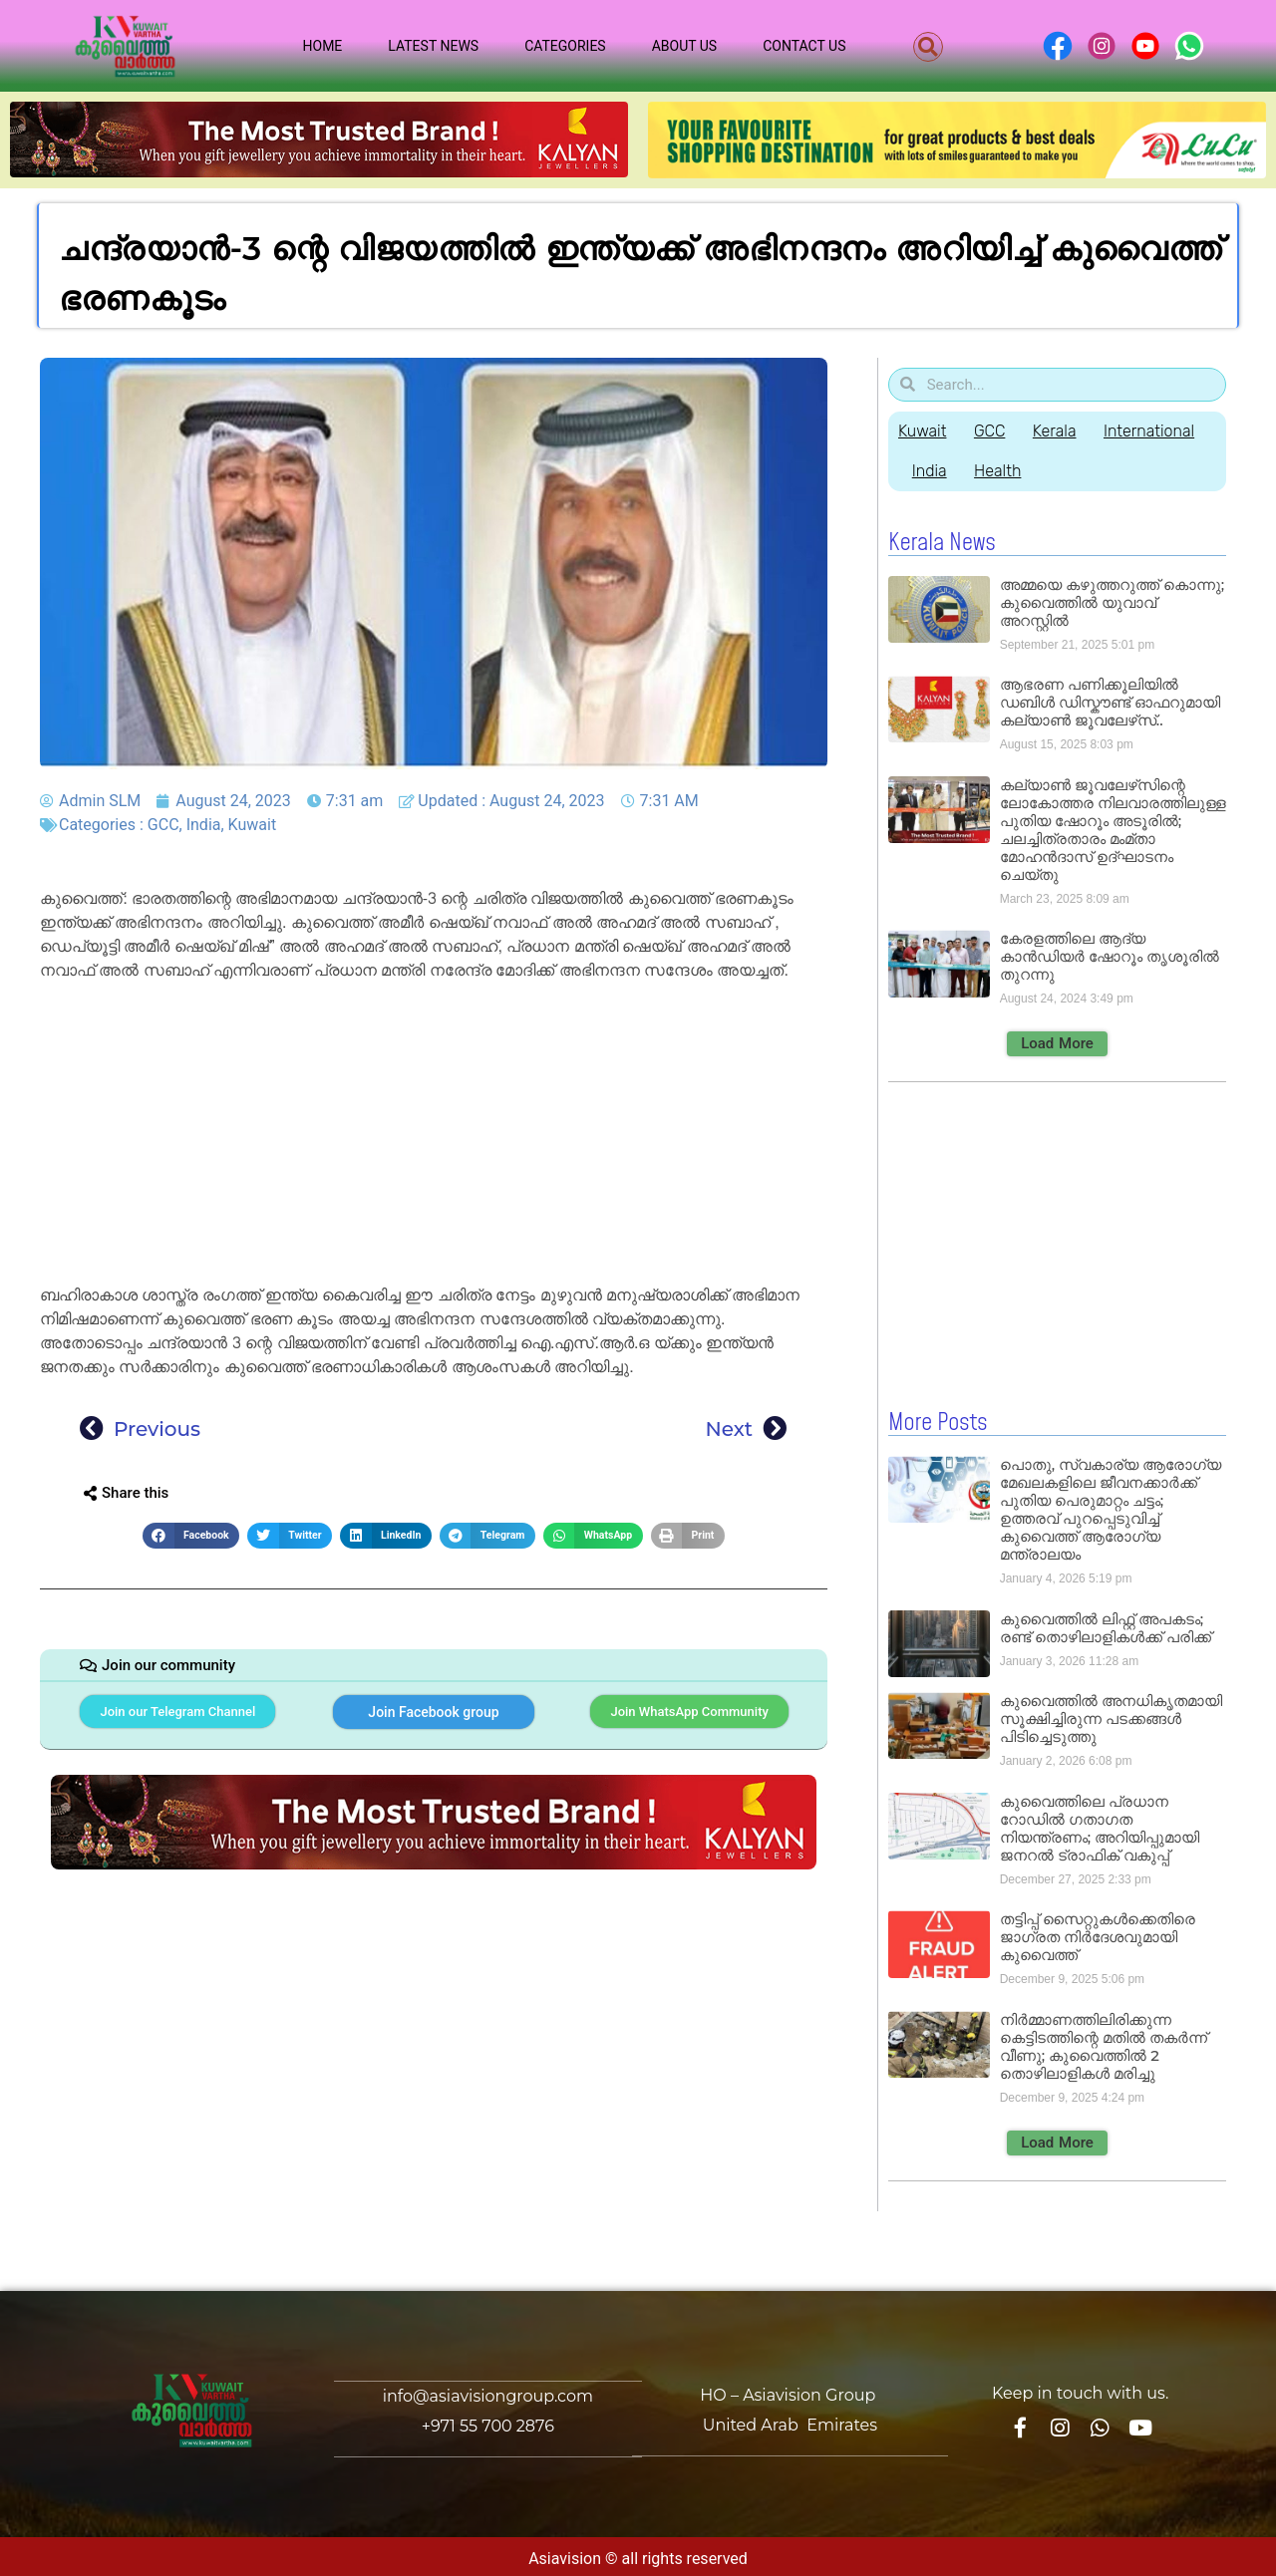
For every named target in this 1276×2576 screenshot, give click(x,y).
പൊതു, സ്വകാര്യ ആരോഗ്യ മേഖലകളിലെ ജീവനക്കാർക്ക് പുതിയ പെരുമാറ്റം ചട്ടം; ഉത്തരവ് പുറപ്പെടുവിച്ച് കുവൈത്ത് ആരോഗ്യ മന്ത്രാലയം (1110, 1508)
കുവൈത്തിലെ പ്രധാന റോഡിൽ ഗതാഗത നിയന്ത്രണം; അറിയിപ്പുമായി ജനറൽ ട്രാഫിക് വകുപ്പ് (1099, 1827)
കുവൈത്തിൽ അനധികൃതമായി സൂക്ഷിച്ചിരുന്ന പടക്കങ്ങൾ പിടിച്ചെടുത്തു (1111, 1717)
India (203, 824)
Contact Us (804, 46)
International (1157, 431)
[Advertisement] (433, 1136)
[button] (928, 47)
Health (1001, 470)
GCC (163, 824)
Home (323, 46)
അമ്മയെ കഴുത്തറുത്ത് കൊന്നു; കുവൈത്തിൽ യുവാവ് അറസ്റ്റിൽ (1112, 602)
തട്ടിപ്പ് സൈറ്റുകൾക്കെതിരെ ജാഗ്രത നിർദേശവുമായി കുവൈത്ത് (1097, 1935)
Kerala (1060, 431)
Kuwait (252, 824)
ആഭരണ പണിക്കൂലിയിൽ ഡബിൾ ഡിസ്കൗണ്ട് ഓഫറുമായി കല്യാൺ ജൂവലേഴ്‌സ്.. (1110, 702)
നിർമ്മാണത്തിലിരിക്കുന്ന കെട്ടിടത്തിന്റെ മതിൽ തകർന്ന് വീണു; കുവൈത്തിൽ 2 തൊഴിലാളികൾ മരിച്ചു (1103, 2045)
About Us (685, 46)
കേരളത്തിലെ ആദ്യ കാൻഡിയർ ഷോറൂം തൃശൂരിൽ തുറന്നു (1109, 956)
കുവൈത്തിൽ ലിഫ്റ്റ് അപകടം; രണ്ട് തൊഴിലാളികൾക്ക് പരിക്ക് (1105, 1626)
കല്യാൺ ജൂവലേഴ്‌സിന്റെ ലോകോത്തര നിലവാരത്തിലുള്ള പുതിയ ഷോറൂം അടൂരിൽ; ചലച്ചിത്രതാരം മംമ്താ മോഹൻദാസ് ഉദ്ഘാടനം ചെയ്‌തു (1113, 829)
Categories (565, 46)
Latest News (433, 46)
